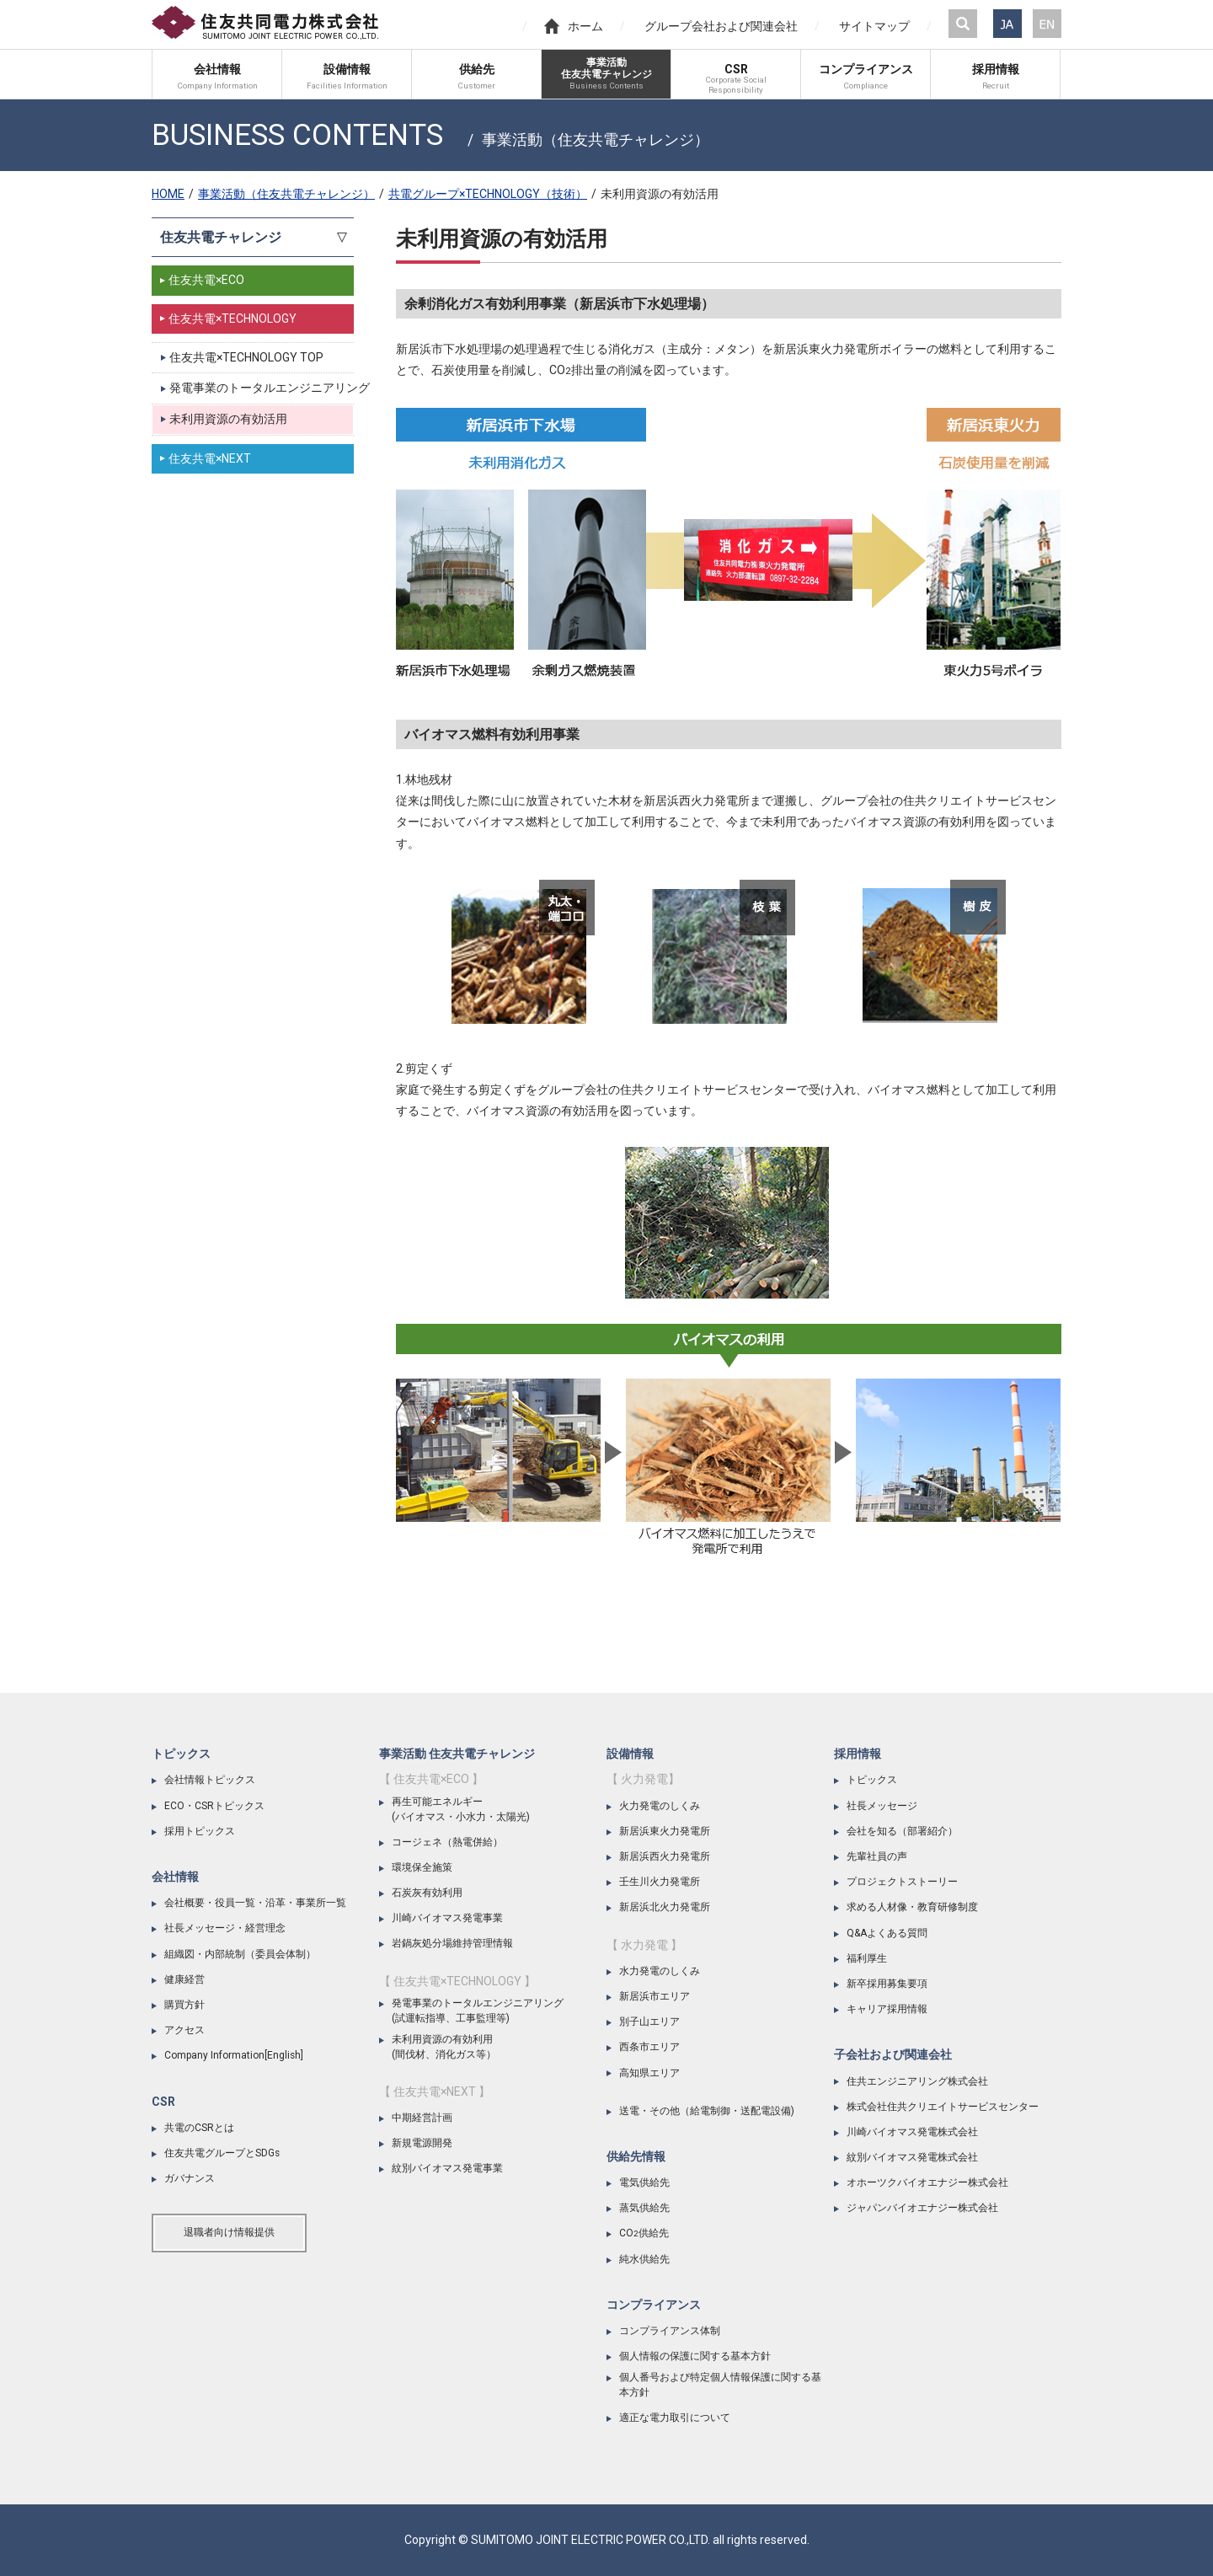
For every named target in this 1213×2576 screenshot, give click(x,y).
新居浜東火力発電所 (664, 1831)
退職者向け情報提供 (229, 2232)
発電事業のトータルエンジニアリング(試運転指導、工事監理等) (478, 2010)
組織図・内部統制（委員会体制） (240, 1954)
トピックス (181, 1753)
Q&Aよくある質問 (887, 1933)
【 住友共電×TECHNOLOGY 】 (457, 1981)
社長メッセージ (882, 1806)
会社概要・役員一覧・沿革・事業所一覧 (255, 1903)
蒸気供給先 (644, 2208)
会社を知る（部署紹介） (902, 1831)
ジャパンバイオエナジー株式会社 (922, 2208)
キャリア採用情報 (887, 2009)
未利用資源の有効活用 (228, 419)
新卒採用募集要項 (887, 1984)
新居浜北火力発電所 (664, 1907)
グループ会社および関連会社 (721, 26)
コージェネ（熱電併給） (447, 1842)
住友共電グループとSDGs (222, 2153)
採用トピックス (199, 1831)
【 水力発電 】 (644, 1945)
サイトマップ (874, 26)
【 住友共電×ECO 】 (431, 1779)
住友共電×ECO (206, 280)
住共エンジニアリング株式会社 (917, 2081)
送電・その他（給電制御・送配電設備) (706, 2111)
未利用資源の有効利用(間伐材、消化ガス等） (444, 2046)
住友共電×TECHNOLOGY (232, 318)
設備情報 (630, 1753)
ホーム (573, 27)
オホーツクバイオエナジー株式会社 (927, 2182)
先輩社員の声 (877, 1856)
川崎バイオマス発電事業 (447, 1918)
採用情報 (857, 1753)
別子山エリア (649, 2021)
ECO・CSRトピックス (214, 1806)
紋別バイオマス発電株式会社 (912, 2157)
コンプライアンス (653, 2304)
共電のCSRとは (199, 2128)
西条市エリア (649, 2047)
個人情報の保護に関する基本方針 (695, 2356)
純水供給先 (644, 2259)
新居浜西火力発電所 (664, 1856)
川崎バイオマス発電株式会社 (912, 2132)
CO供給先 (644, 2233)
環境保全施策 (422, 1867)
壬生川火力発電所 (659, 1882)
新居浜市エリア (654, 1996)
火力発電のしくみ (659, 1806)
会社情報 (175, 1876)
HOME (168, 194)
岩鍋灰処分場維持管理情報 (452, 1943)
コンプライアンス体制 (669, 2331)
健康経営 (184, 1979)
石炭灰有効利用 (427, 1893)
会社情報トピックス (209, 1780)
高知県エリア (649, 2073)
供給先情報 (635, 2156)
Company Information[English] (233, 2055)
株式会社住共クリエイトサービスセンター (943, 2107)
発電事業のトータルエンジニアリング (261, 387)
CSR (163, 2101)
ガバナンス (189, 2178)
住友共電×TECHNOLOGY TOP (246, 357)
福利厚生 (867, 1958)
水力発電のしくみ (659, 1971)
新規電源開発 (422, 2143)
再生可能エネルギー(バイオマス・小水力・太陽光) (461, 1809)
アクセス (184, 2030)
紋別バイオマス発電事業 (447, 2168)
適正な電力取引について (674, 2417)
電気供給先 (644, 2182)
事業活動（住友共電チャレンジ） (286, 194)
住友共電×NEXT (209, 458)
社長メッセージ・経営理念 (225, 1928)
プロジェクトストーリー (902, 1882)
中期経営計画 (422, 2117)
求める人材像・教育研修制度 (912, 1907)
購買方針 (184, 2005)
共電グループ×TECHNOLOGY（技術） (487, 194)
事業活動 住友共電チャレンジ (457, 1753)
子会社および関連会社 (893, 2054)
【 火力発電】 (643, 1779)
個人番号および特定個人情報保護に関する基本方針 (720, 2384)
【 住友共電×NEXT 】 (434, 2091)
